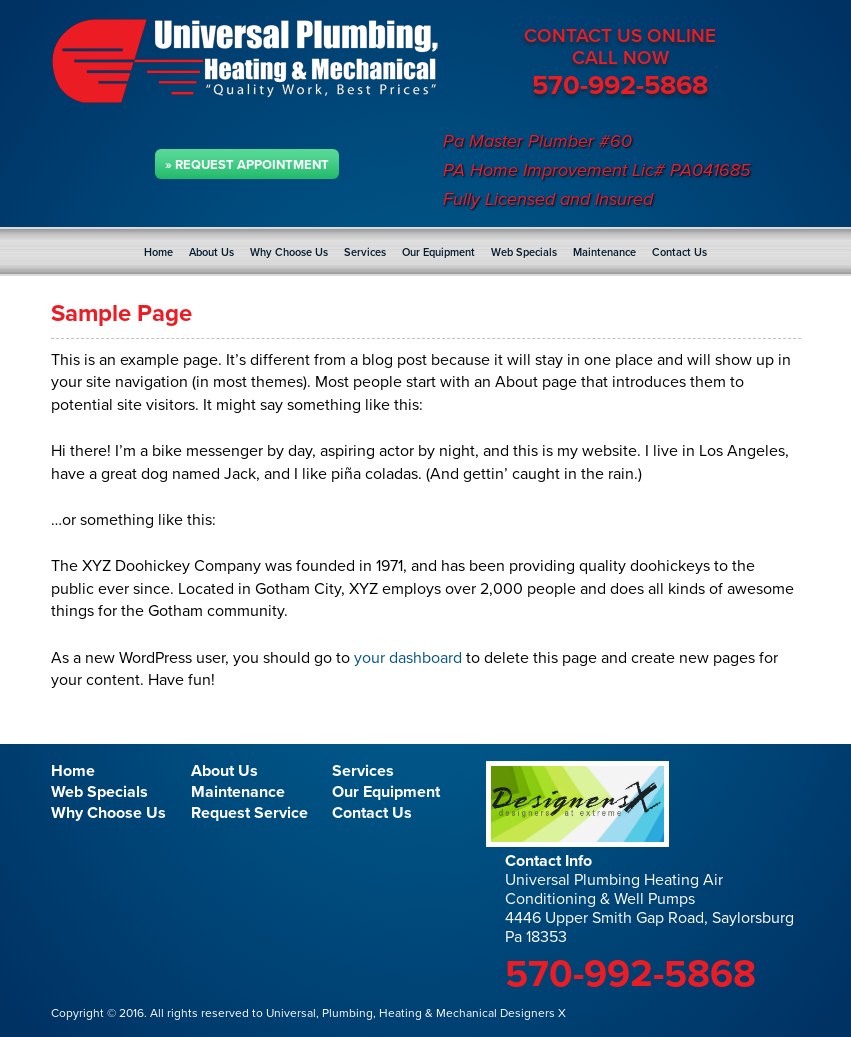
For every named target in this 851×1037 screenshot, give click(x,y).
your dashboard (408, 658)
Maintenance (604, 252)
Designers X (531, 1013)
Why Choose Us (289, 252)
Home (158, 252)
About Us (211, 252)
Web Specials (524, 252)
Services (365, 252)
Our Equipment (438, 252)
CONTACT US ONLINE (620, 36)
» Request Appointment (247, 165)
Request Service (249, 813)
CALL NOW (620, 58)
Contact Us (679, 252)
